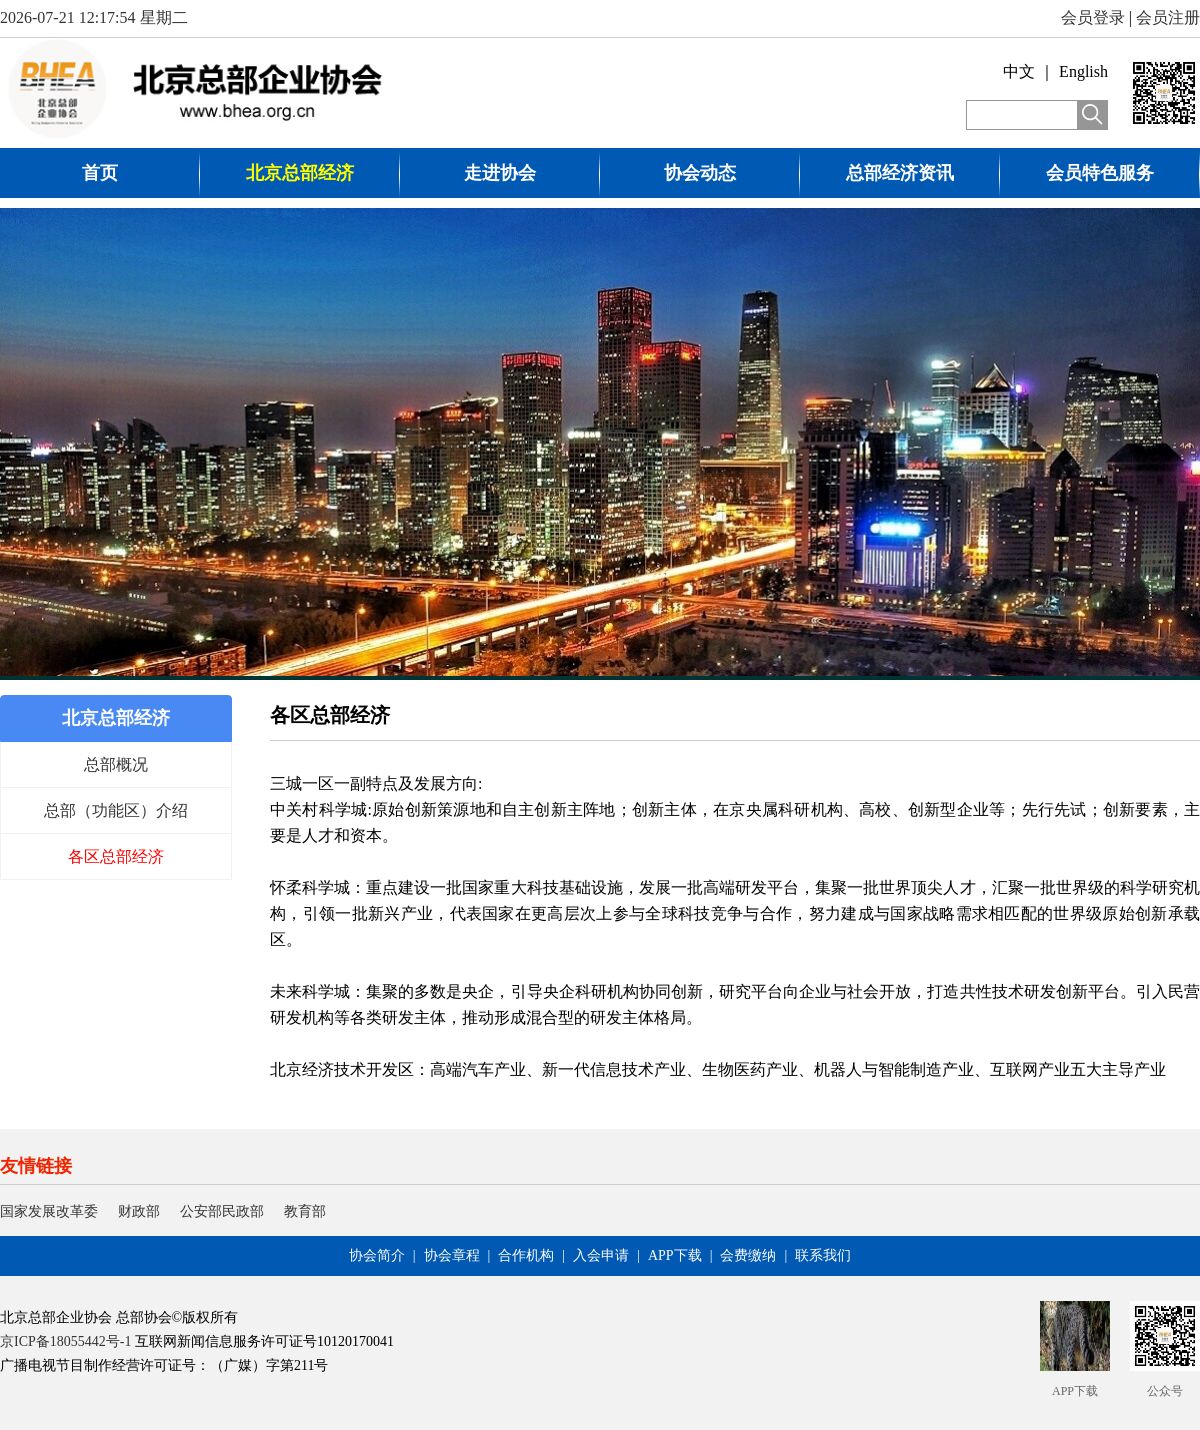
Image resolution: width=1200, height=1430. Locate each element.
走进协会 (500, 173)
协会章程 (452, 1255)
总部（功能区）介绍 (116, 810)
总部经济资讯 (900, 173)
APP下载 (675, 1255)
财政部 (139, 1211)
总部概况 (116, 764)
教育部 (305, 1211)
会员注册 (1168, 17)
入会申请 (601, 1255)
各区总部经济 (116, 856)
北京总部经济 (300, 173)
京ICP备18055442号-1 (65, 1341)
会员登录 (1093, 17)
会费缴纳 (748, 1255)
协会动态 (700, 173)
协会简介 (377, 1255)
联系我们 (823, 1255)
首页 (100, 173)
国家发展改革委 (49, 1211)
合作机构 (526, 1255)
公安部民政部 (222, 1211)
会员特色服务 (1100, 173)
